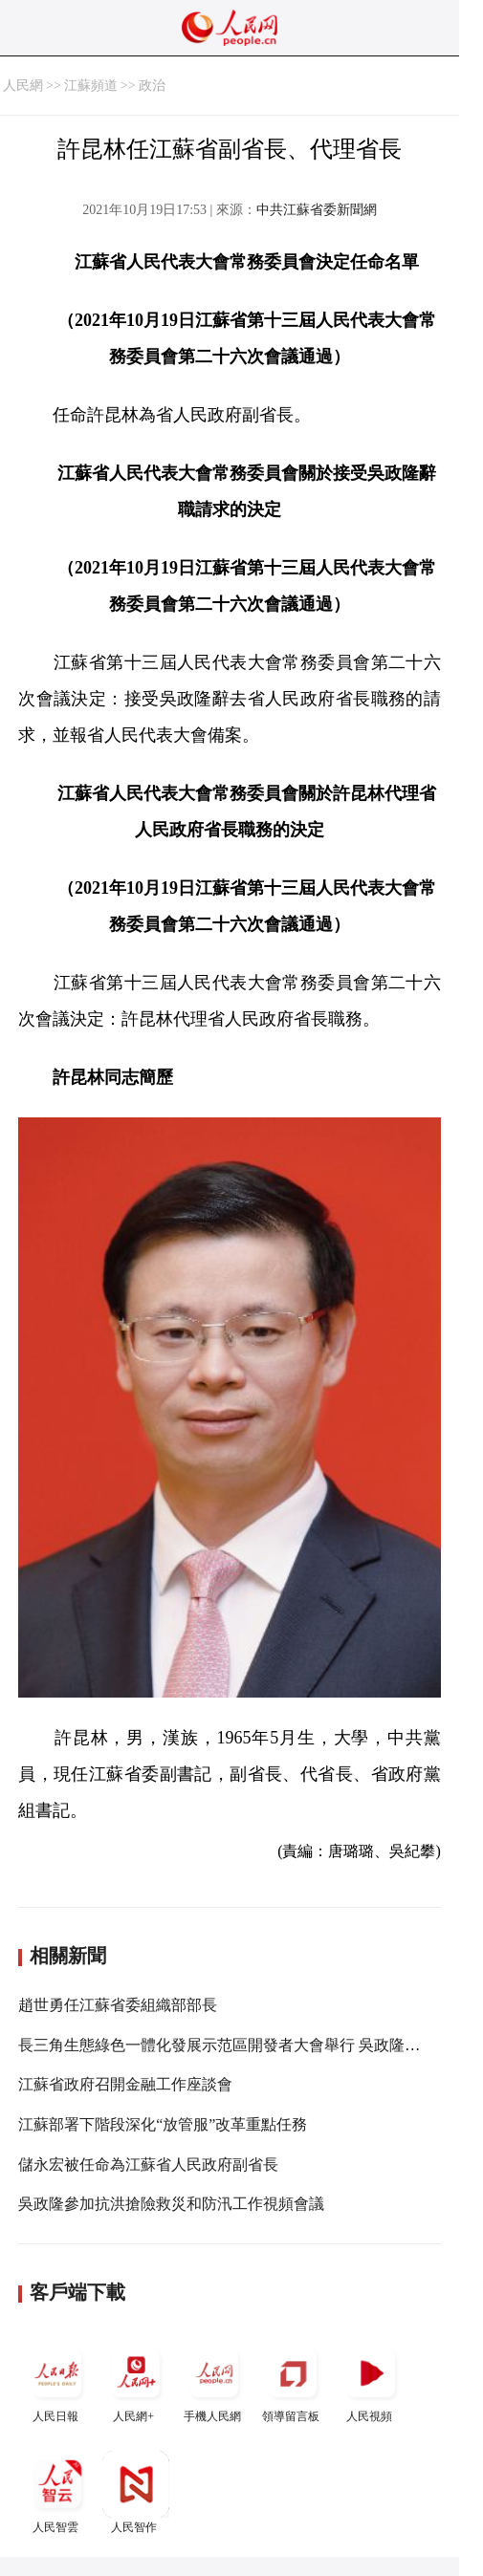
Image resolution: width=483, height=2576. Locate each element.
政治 (152, 85)
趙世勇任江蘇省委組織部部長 (117, 2005)
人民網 (23, 85)
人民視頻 (371, 2381)
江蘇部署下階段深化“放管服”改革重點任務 (162, 2124)
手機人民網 (214, 2381)
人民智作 (135, 2492)
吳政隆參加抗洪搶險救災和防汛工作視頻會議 (171, 2204)
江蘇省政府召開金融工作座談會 (125, 2084)
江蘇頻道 (91, 85)
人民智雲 (57, 2492)
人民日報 (57, 2381)
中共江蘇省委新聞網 (316, 210)
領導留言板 (292, 2381)
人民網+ (135, 2381)
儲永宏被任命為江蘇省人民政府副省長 (148, 2164)
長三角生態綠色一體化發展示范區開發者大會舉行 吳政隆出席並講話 (249, 2045)
